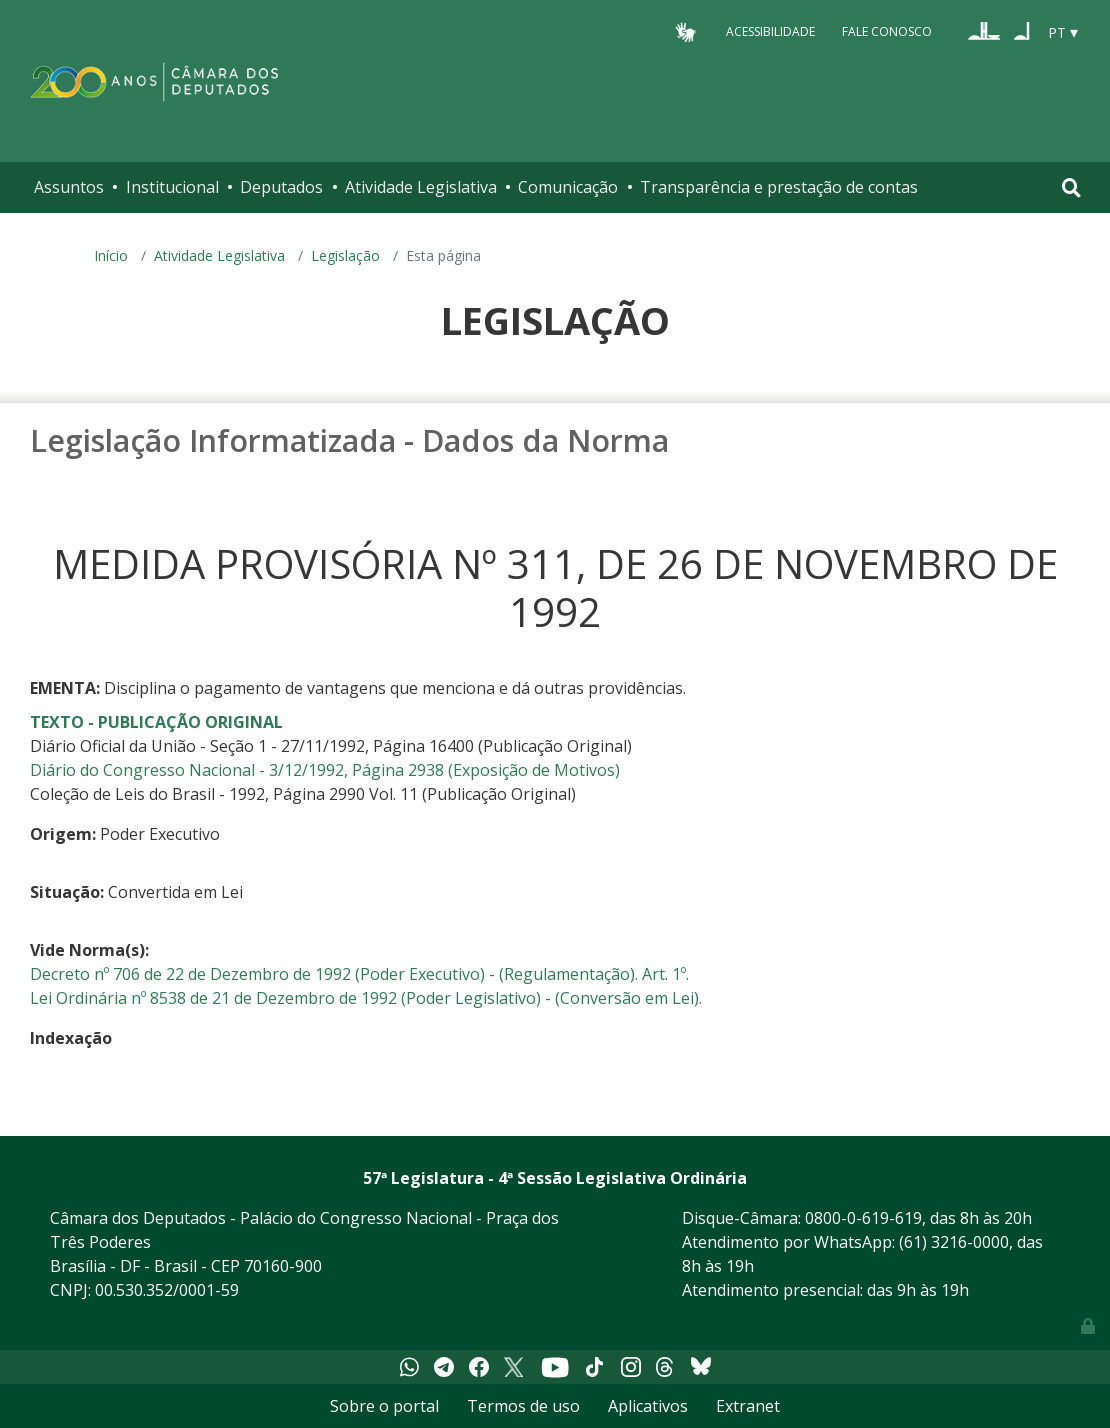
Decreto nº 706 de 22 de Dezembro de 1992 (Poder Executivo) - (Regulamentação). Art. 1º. (359, 974)
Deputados (281, 187)
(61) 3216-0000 (954, 1242)
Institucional (172, 187)
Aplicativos (648, 1406)
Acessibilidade (770, 31)
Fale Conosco (887, 31)
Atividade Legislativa (421, 187)
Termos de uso (523, 1406)
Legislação (345, 255)
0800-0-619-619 (863, 1218)
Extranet (748, 1406)
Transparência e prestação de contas (779, 187)
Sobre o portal (384, 1406)
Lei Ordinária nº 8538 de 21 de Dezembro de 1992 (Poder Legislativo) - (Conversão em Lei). (366, 998)
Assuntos (69, 187)
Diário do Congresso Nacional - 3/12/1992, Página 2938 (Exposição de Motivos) (325, 770)
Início (111, 255)
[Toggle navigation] (1071, 187)
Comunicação (568, 187)
